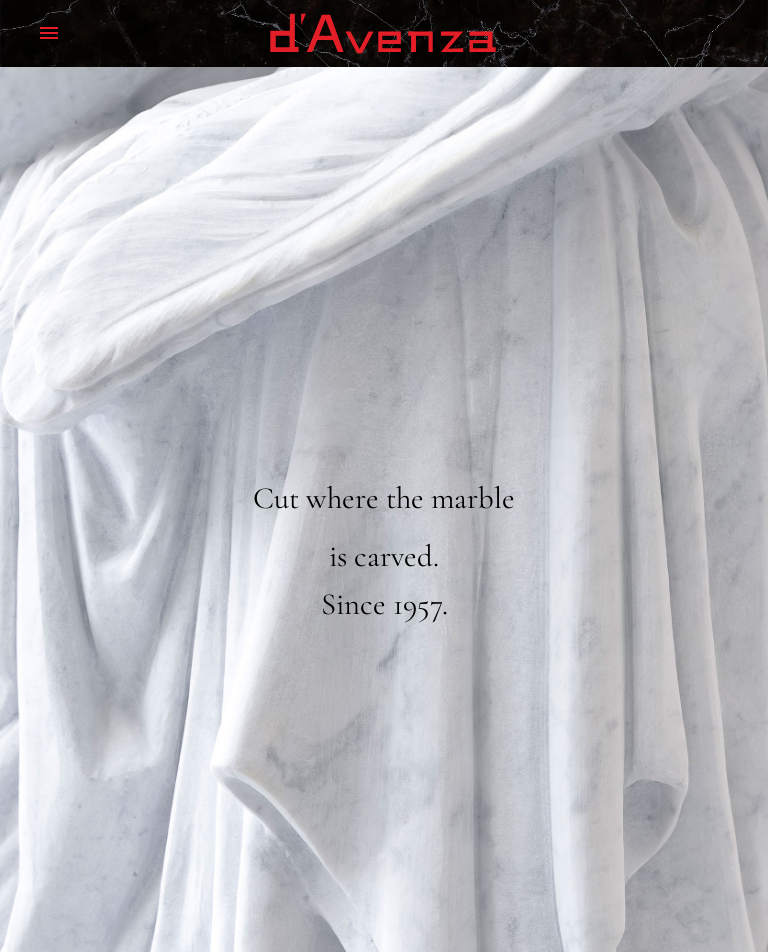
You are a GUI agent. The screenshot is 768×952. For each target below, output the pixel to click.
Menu (49, 33)
